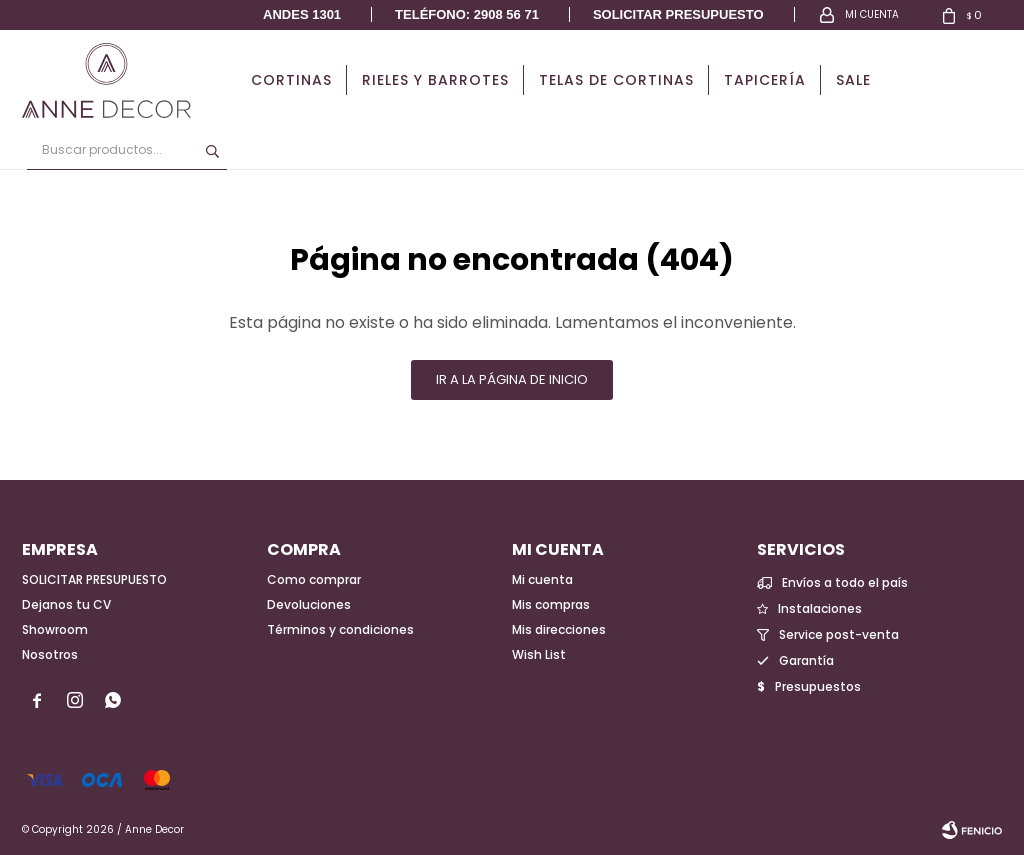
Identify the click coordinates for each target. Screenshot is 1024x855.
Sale (853, 80)
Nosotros (50, 654)
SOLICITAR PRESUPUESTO (94, 579)
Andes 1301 (302, 14)
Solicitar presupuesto (678, 14)
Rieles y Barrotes (435, 80)
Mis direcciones (559, 629)
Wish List (539, 654)
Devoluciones (309, 604)
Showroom (55, 629)
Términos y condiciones (340, 629)
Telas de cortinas (616, 80)
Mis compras (551, 604)
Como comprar (314, 579)
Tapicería (765, 80)
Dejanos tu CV (66, 604)
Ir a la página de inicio (512, 379)
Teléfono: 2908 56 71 (467, 14)
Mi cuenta (542, 579)
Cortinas (291, 80)
